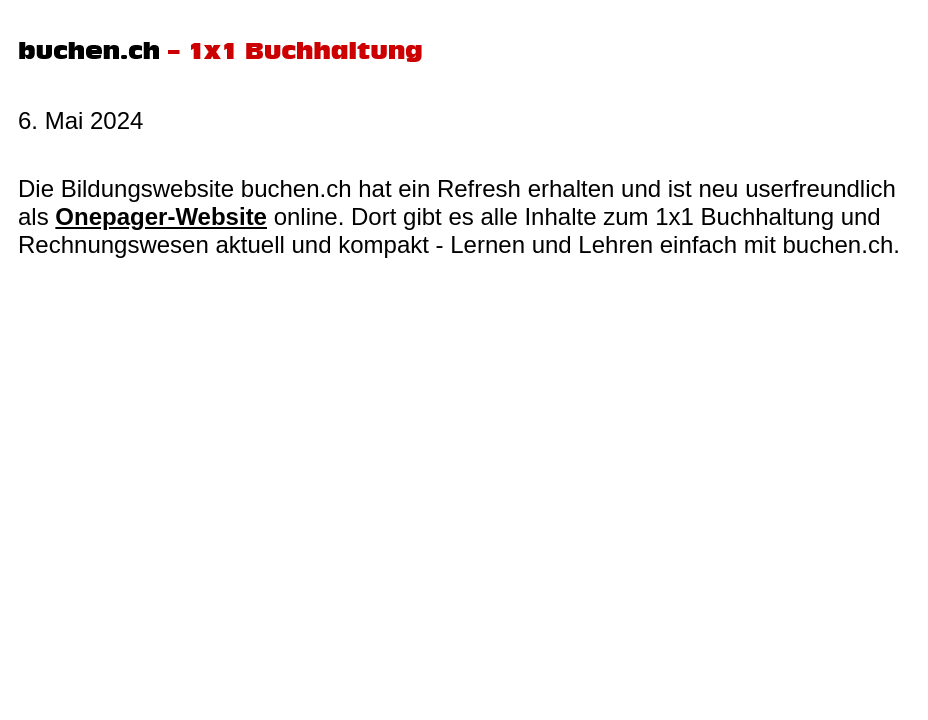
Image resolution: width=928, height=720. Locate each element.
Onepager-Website (161, 216)
